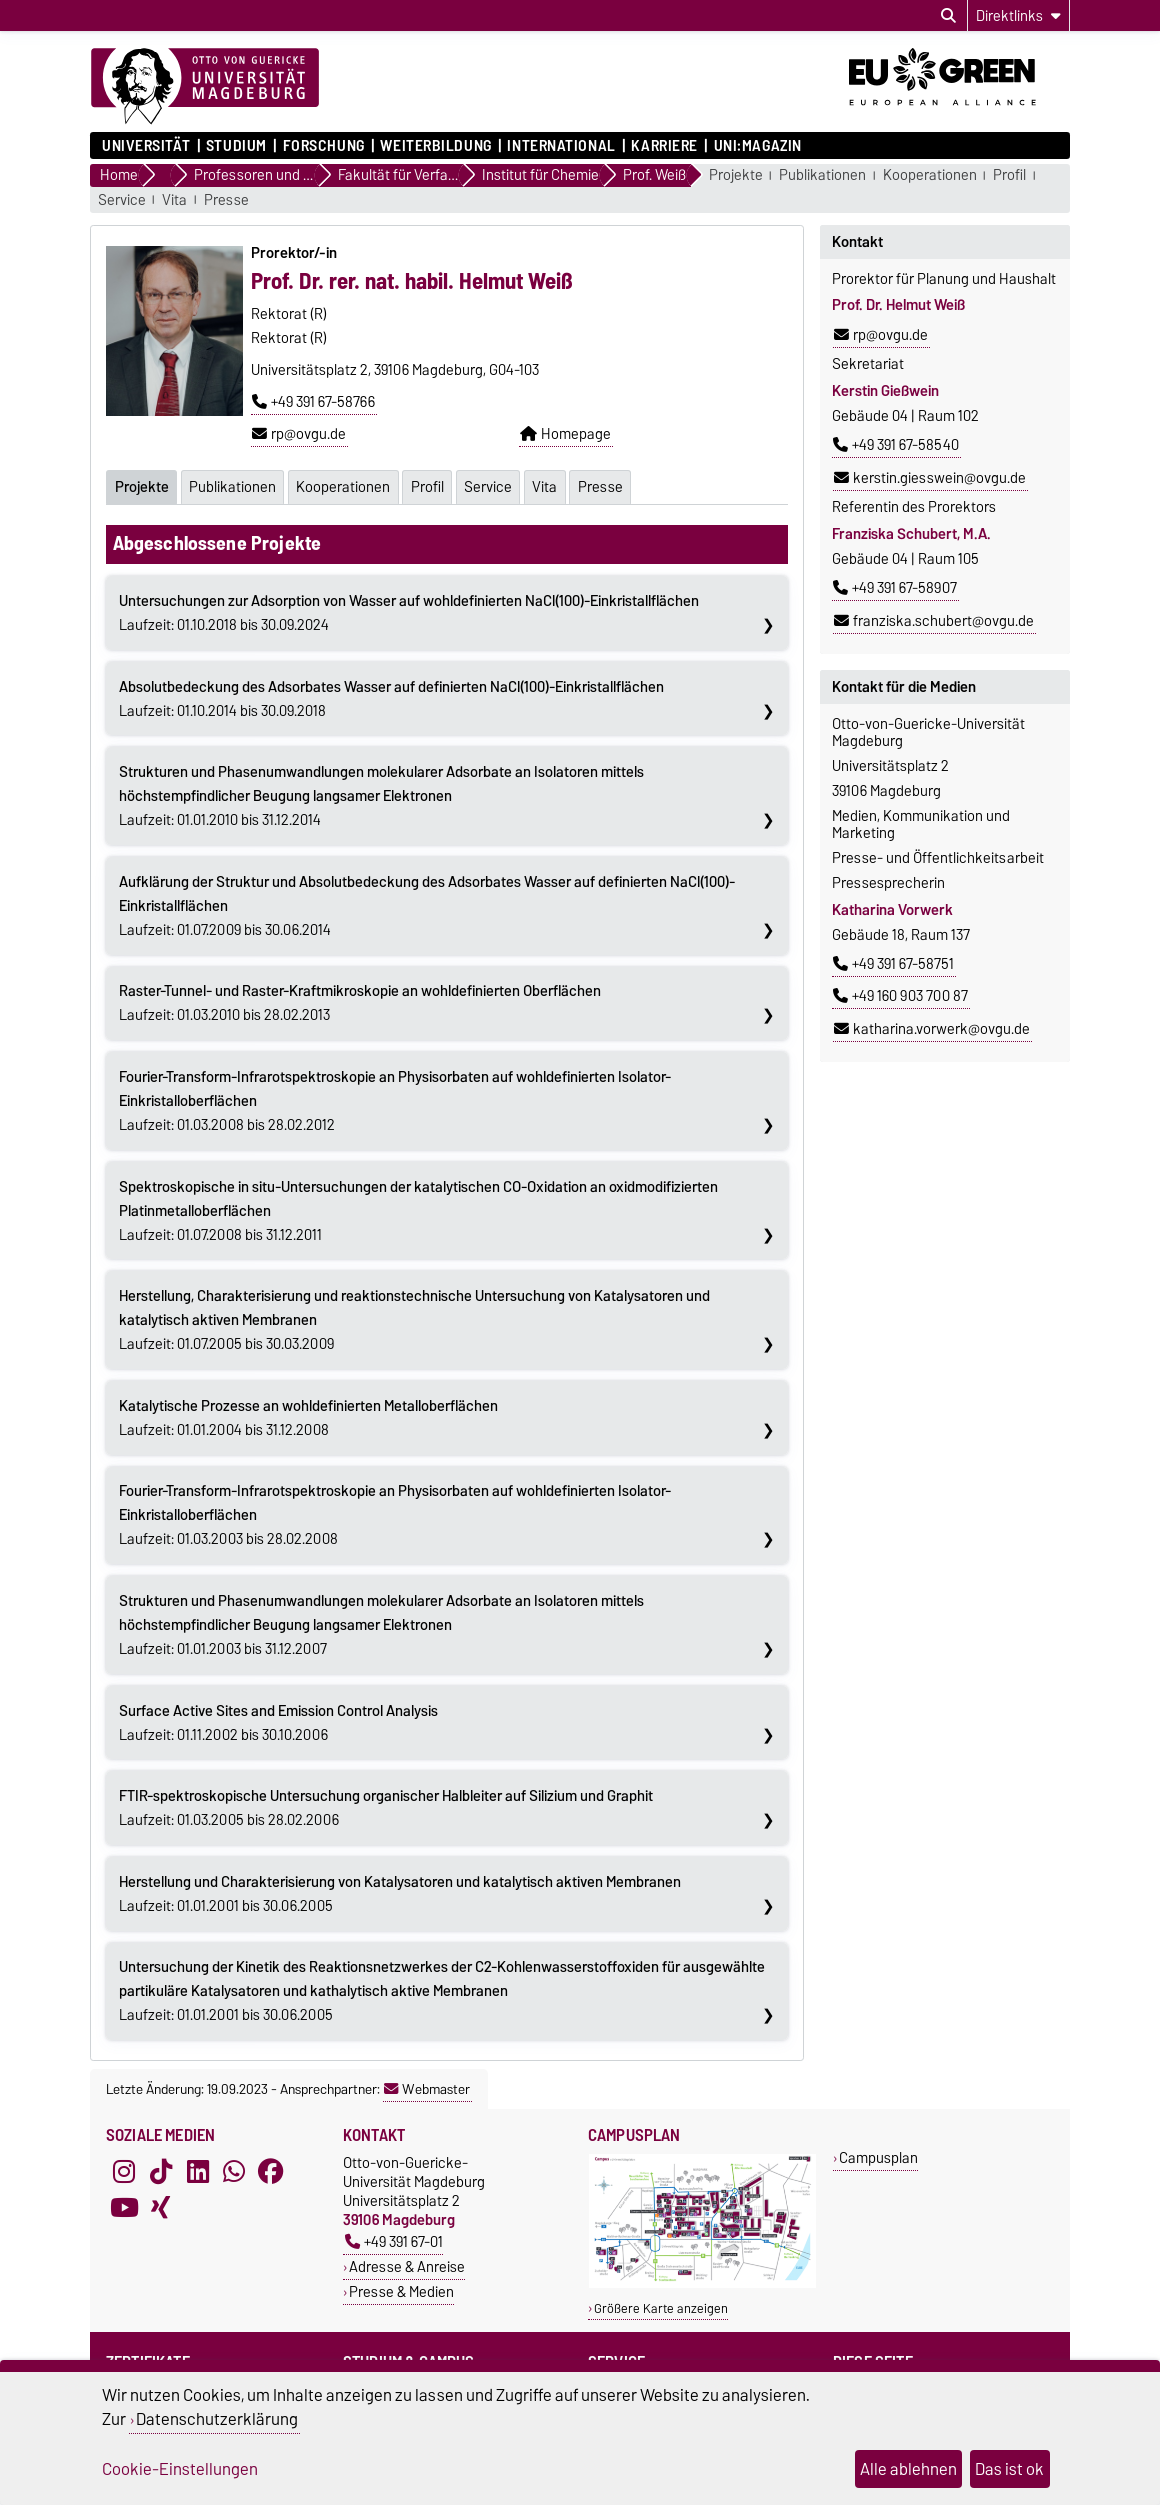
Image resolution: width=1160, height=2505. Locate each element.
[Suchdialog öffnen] (948, 16)
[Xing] (161, 2206)
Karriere (664, 146)
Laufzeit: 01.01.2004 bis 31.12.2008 (308, 1417)
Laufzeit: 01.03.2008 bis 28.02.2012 (395, 1100)
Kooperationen (930, 175)
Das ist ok (1009, 2469)
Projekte (736, 175)
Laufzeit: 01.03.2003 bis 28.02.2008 (395, 1514)
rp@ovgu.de (299, 434)
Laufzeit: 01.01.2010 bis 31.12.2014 (381, 795)
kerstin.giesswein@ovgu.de (930, 478)
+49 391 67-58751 (893, 964)
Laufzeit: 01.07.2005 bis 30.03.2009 (414, 1319)
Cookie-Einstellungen (180, 2469)
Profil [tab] (430, 486)
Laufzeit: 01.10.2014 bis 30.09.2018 (391, 698)
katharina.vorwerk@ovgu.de (932, 1029)
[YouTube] (124, 2206)
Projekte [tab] (142, 486)
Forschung (324, 146)
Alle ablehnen (908, 2469)
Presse (226, 200)
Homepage (565, 434)
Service (122, 200)
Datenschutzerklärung (217, 2419)
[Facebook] (271, 2170)
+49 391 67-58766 (313, 402)
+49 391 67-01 (394, 2240)
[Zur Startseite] (205, 87)
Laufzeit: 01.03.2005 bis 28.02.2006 (386, 1807)
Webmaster (427, 2088)
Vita (174, 200)
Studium (236, 146)
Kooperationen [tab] (345, 486)
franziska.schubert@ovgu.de (934, 621)
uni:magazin (758, 146)
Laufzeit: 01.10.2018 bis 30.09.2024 (409, 612)
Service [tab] (492, 486)
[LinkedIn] (198, 2170)
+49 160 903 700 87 (900, 996)
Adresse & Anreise (407, 2265)
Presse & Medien (401, 2290)
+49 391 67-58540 (896, 445)
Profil (1009, 175)
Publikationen (822, 175)
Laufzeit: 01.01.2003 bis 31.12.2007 (381, 1624)
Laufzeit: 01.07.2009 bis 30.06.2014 (427, 905)
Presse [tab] (606, 486)
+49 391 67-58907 (895, 588)
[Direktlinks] (1018, 15)
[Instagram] (124, 2170)
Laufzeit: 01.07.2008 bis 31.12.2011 (418, 1210)
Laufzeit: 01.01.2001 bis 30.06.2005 (400, 1893)
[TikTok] (161, 2170)
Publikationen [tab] (233, 486)
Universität (146, 146)
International (561, 146)
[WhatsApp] (234, 2170)
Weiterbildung (435, 146)
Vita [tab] (549, 486)
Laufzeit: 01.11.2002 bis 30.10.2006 (278, 1722)
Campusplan (878, 2156)
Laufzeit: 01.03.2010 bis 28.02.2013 (360, 1002)
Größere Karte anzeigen (661, 2307)
